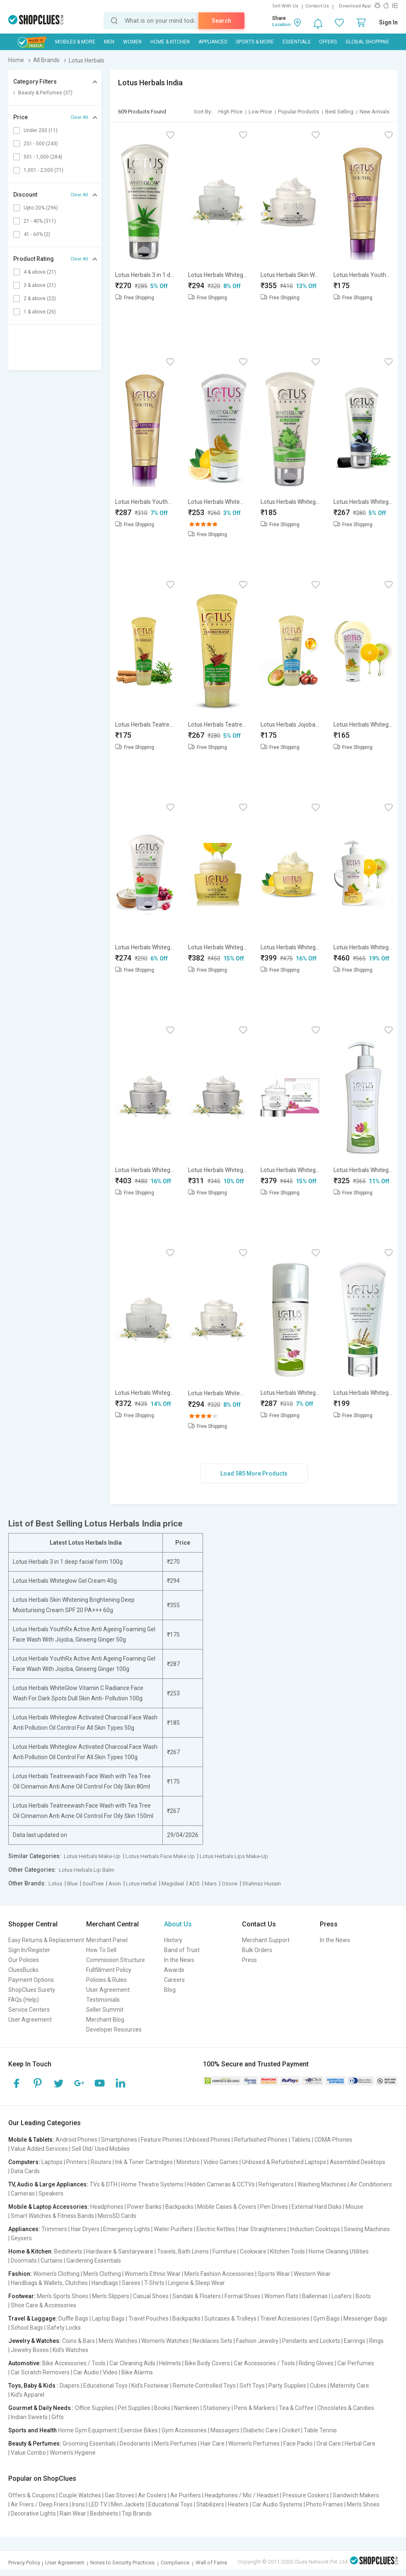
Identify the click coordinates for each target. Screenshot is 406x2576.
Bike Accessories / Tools (74, 2363)
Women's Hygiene (73, 2452)
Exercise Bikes (139, 2430)
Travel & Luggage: (32, 2318)
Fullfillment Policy (108, 1970)
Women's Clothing (56, 2273)
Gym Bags (326, 2318)
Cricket (291, 2430)
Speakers (51, 2193)
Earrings (354, 2341)
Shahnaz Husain (261, 1883)
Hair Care (213, 2443)
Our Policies (23, 1960)
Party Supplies (287, 2385)
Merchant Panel (107, 1940)
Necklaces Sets (212, 2341)
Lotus (55, 1883)
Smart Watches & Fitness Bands (52, 2215)
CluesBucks (23, 1970)
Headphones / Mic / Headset (242, 2495)
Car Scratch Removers (40, 2372)
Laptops (52, 2162)
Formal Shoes (243, 2296)
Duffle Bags (73, 2318)
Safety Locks (64, 2327)
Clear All (79, 117)
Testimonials (103, 1999)
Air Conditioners (371, 2184)
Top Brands (137, 2513)
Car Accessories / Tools (264, 2363)
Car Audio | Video (95, 2372)
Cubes (318, 2385)
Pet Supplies (134, 2408)
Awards (174, 1970)
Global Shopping (367, 42)
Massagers (224, 2430)
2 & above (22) (40, 298)
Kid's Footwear (150, 2385)
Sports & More (255, 42)
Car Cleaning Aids (132, 2363)
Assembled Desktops (357, 2162)
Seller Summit (104, 2009)
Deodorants (135, 2443)
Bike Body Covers (207, 2363)
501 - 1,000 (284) (43, 157)
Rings (376, 2341)
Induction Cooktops (315, 2229)
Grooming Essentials (89, 2443)
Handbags (105, 2283)
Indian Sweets (29, 2417)
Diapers (70, 2385)
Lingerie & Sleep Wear (196, 2283)
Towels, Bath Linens (183, 2251)
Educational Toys (105, 2385)
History (173, 1940)
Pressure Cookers (306, 2495)
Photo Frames (324, 2504)
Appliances (212, 42)
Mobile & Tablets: (31, 2139)
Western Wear (312, 2273)
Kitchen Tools (287, 2251)
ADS (194, 1883)
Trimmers (54, 2229)
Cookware (253, 2251)
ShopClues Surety (31, 1989)
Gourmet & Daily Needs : (41, 2408)
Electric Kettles (215, 2229)
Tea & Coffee (296, 2408)
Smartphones (119, 2139)
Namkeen (186, 2408)
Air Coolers (152, 2495)
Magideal (173, 1883)
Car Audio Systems (277, 2504)
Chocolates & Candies (345, 2408)
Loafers (341, 2296)
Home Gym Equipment (87, 2430)
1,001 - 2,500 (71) (43, 170)
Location (281, 24)
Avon (115, 1883)
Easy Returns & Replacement (46, 1940)
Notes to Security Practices (122, 2562)
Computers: (24, 2162)
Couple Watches (80, 2495)
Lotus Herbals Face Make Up (160, 1856)
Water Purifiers (173, 2229)
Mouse (354, 2206)
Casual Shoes (151, 2296)
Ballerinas (315, 2296)
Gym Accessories (184, 2430)
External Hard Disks (317, 2206)
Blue (72, 1883)
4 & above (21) (40, 272)
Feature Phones (161, 2139)
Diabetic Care (260, 2430)
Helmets (170, 2363)
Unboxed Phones (208, 2139)
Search (221, 20)
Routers (101, 2162)
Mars (211, 1883)
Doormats (24, 2260)
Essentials (296, 42)
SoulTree (93, 1883)
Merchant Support (266, 1940)
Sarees (131, 2283)
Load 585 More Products (254, 1473)
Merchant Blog (105, 2019)
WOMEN (132, 42)
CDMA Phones (333, 2139)
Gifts (57, 2417)
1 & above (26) (40, 312)
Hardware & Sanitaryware (119, 2251)
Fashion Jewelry (257, 2341)
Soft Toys (252, 2385)
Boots (363, 2296)
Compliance (175, 2562)
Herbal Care (360, 2443)
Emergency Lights (126, 2229)
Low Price (260, 111)
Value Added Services (39, 2148)
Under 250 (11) (41, 130)
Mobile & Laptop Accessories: (48, 2206)
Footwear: (22, 2296)
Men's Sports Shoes (62, 2296)
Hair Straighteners (262, 2229)
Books (162, 2408)
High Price (230, 111)
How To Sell (101, 1950)
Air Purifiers (185, 2495)
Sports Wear (274, 2273)
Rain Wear (73, 2513)
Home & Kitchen (170, 42)
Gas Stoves (119, 2495)
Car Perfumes (355, 2363)
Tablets (301, 2139)
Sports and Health (32, 2430)
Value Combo (28, 2452)
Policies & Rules (106, 1980)
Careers (174, 1980)
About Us (178, 1924)
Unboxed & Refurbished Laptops (284, 2162)
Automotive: (24, 2363)
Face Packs (298, 2443)
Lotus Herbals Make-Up (92, 1856)
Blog (170, 1989)
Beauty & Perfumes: (34, 2443)
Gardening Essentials (93, 2260)
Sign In (388, 22)
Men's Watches (118, 2341)
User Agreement (30, 2019)
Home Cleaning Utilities (339, 2251)
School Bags (27, 2327)
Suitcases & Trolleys (230, 2318)
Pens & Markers (254, 2408)
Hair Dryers (85, 2229)
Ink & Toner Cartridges (144, 2162)
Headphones (106, 2206)
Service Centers (29, 2009)
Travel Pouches (148, 2318)
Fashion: (20, 2273)
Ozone (229, 1883)
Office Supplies (94, 2408)
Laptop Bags (108, 2318)
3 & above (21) (40, 285)
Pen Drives (274, 2206)
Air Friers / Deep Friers (39, 2504)
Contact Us (317, 6)
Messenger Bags (365, 2318)
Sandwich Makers (356, 2495)
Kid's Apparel (27, 2394)
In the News (179, 1960)
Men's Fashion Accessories (219, 2273)
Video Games (220, 2162)
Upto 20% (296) (41, 208)
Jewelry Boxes (30, 2350)
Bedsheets (68, 2251)
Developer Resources (114, 2029)
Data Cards (25, 2171)
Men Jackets (128, 2504)
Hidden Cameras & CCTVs (221, 2184)
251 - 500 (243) (41, 144)
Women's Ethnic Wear (153, 2273)
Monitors (188, 2162)
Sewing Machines (367, 2229)
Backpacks (179, 2206)
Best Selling (339, 111)
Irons (78, 2504)
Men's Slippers (110, 2296)
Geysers (21, 2238)
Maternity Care (349, 2385)
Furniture (224, 2251)
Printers (76, 2162)
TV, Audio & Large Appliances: (48, 2184)
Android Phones (76, 2139)
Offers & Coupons (31, 2495)
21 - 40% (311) (40, 221)
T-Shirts (154, 2283)
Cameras (23, 2193)
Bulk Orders (257, 1950)
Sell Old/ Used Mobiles (101, 2148)
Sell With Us (285, 6)
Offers (328, 42)
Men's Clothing (102, 2273)
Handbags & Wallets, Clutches (49, 2283)
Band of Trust (182, 1950)
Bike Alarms (137, 2372)
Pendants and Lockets (311, 2341)
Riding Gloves (316, 2363)
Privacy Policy (24, 2562)
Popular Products (298, 111)
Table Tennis (320, 2430)
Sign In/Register (29, 1950)
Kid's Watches (70, 2350)
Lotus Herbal (141, 1883)
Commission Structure (115, 1960)
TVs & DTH (103, 2184)
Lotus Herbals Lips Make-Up (234, 1856)
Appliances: (24, 2229)
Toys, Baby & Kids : (33, 2385)
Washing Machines (321, 2184)
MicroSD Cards (117, 2215)
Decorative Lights (33, 2513)
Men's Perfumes (175, 2443)
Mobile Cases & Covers (226, 2206)
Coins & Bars (78, 2341)
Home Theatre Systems (152, 2184)
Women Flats (281, 2296)
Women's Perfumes (254, 2443)
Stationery (216, 2408)
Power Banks (144, 2206)
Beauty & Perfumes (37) (45, 93)
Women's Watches (165, 2341)
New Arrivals (374, 111)
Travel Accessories (284, 2318)
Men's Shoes (363, 2504)
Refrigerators (276, 2184)
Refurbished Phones (261, 2139)
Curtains (52, 2260)
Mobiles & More (75, 42)
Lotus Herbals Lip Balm (86, 1870)
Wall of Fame (211, 2562)
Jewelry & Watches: (34, 2341)
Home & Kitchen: (30, 2251)
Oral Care (329, 2443)
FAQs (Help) (23, 1999)
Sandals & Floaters (196, 2296)
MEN (109, 42)
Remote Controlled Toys (204, 2385)
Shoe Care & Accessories (43, 2305)
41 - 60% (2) (37, 234)
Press (249, 1960)
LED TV (98, 2504)
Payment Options (31, 1980)
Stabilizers (210, 2504)
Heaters (238, 2504)
